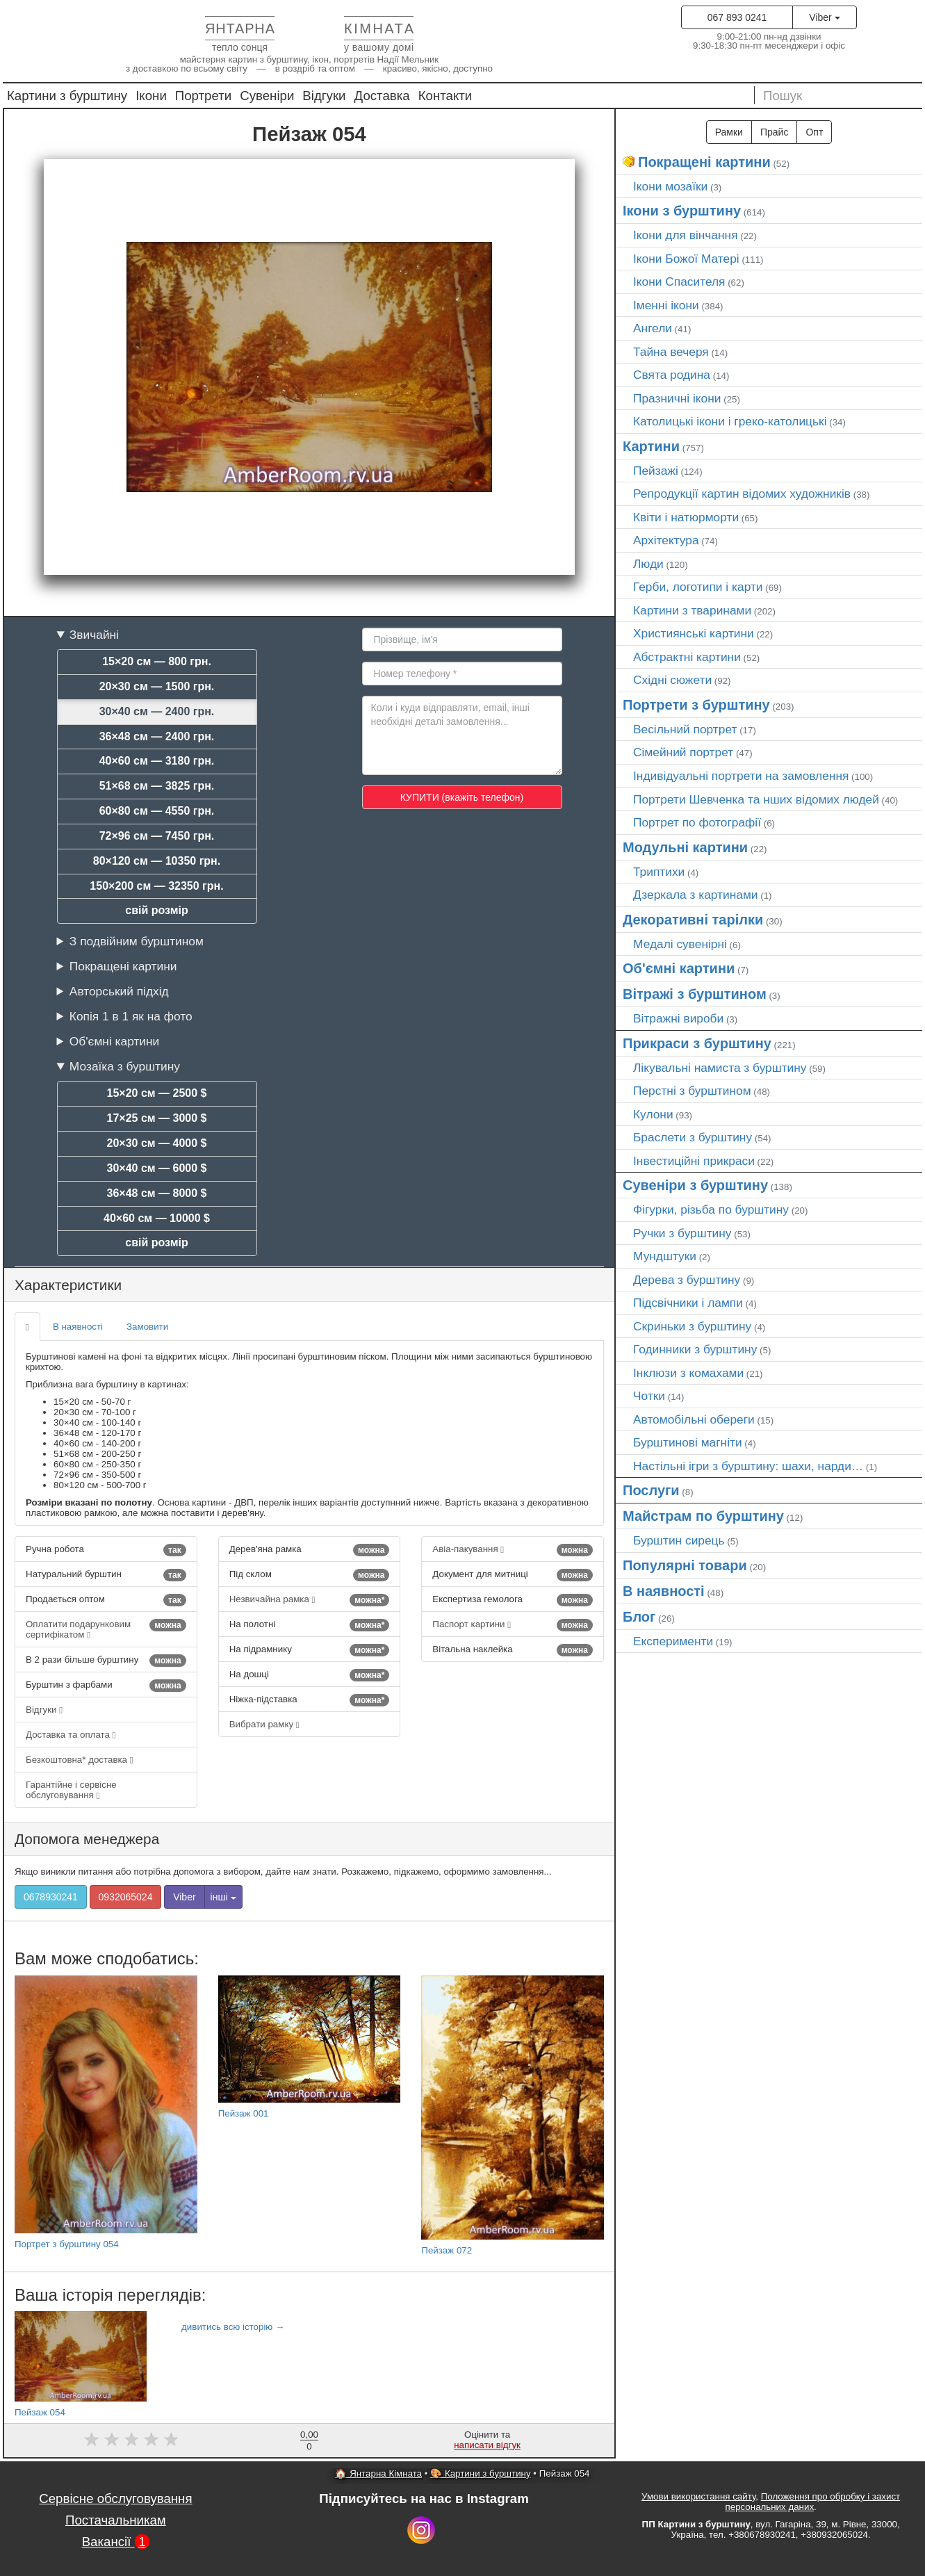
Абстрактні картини (687, 657)
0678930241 (51, 1896)
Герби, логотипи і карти (698, 587)
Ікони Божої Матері (686, 259)
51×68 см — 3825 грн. (157, 786)
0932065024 (126, 1896)
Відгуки (323, 95)
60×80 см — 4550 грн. (157, 811)
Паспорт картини (512, 1625)
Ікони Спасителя (679, 281)
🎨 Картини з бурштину (480, 2473)
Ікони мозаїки (670, 186)
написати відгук (487, 2445)
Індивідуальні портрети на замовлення (741, 776)
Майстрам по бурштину (703, 1516)
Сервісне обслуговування (115, 2498)
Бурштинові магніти (687, 1442)
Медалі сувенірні (680, 944)
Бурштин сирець (679, 1540)
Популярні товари (685, 1565)
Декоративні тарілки (693, 919)
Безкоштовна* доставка (79, 1759)
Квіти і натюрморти (686, 517)
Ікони (151, 95)
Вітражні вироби (678, 1018)
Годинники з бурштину (695, 1349)
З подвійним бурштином (136, 941)
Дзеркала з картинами (695, 895)
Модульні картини (685, 847)
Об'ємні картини (114, 1041)
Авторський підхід (119, 991)
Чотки (649, 1396)
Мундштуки (664, 1256)
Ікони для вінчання (685, 235)
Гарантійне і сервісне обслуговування (71, 1789)
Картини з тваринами (692, 610)
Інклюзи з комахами (688, 1373)
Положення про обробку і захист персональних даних (813, 2501)
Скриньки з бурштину (692, 1326)
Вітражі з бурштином (695, 994)
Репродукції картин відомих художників (742, 493)
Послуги (651, 1490)
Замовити (147, 1326)
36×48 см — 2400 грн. (157, 736)
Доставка (382, 95)
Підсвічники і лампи (688, 1303)
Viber (824, 17)
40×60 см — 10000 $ (157, 1218)
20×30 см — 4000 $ (157, 1143)
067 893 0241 (737, 17)
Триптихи (659, 872)
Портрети (203, 95)
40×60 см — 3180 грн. (157, 761)
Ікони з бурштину (682, 210)
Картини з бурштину (67, 95)
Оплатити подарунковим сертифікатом (106, 1629)
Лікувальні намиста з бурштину (720, 1068)
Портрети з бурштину (696, 704)
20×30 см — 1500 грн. (157, 686)
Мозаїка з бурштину (124, 1066)
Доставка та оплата (70, 1734)
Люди (648, 564)
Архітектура (666, 540)
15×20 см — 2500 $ (157, 1093)
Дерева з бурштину (686, 1280)
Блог (639, 1616)
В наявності (78, 1326)
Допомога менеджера (87, 1839)
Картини (651, 446)
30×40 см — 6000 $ (157, 1168)
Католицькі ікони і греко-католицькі (730, 421)
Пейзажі (655, 471)
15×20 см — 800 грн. (156, 661)
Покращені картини (123, 966)
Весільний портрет (685, 729)
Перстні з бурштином (692, 1091)
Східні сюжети (672, 680)
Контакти (445, 95)
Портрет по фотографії (697, 822)
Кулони (653, 1114)
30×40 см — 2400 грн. (157, 711)
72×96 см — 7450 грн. (157, 836)
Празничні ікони (677, 398)
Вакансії (116, 2541)
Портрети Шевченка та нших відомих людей (756, 799)
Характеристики (68, 1285)
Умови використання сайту (698, 2496)
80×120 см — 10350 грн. (156, 861)
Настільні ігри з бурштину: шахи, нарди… (748, 1466)
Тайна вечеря (671, 352)
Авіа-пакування (512, 1550)
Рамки (729, 132)
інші (223, 1896)
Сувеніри (267, 95)
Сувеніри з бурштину (695, 1185)
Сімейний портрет (683, 752)
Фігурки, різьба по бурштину (711, 1209)
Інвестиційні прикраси (694, 1161)
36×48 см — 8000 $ (157, 1193)
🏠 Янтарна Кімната (378, 2473)
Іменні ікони (666, 305)
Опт (814, 132)
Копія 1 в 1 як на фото (131, 1016)
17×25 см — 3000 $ (157, 1118)
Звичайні (94, 635)
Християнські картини (693, 633)
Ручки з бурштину (682, 1233)
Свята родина (671, 375)
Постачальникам (115, 2520)
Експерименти (673, 1641)
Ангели (652, 328)
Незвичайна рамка (309, 1600)
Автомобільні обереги (694, 1419)
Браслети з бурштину (692, 1137)
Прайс (774, 132)
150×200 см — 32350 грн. (156, 886)
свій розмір (156, 910)
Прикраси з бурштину (697, 1043)
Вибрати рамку (264, 1724)
